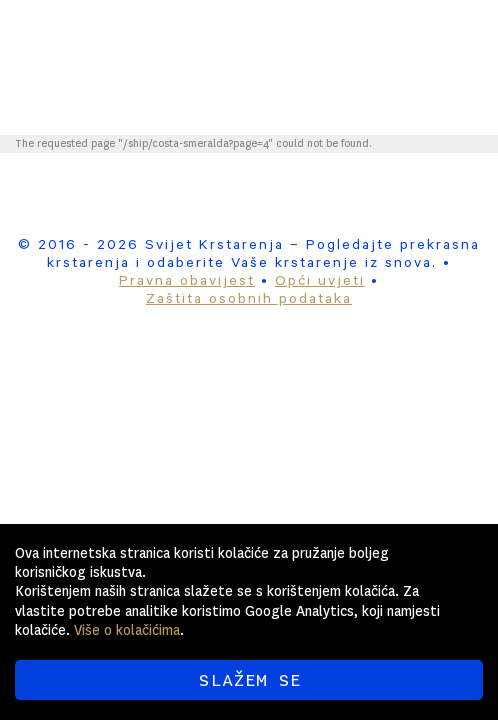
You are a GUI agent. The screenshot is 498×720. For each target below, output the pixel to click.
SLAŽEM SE (249, 680)
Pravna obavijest (187, 283)
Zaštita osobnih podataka (249, 301)
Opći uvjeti (320, 283)
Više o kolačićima (127, 630)
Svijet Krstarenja (300, 42)
